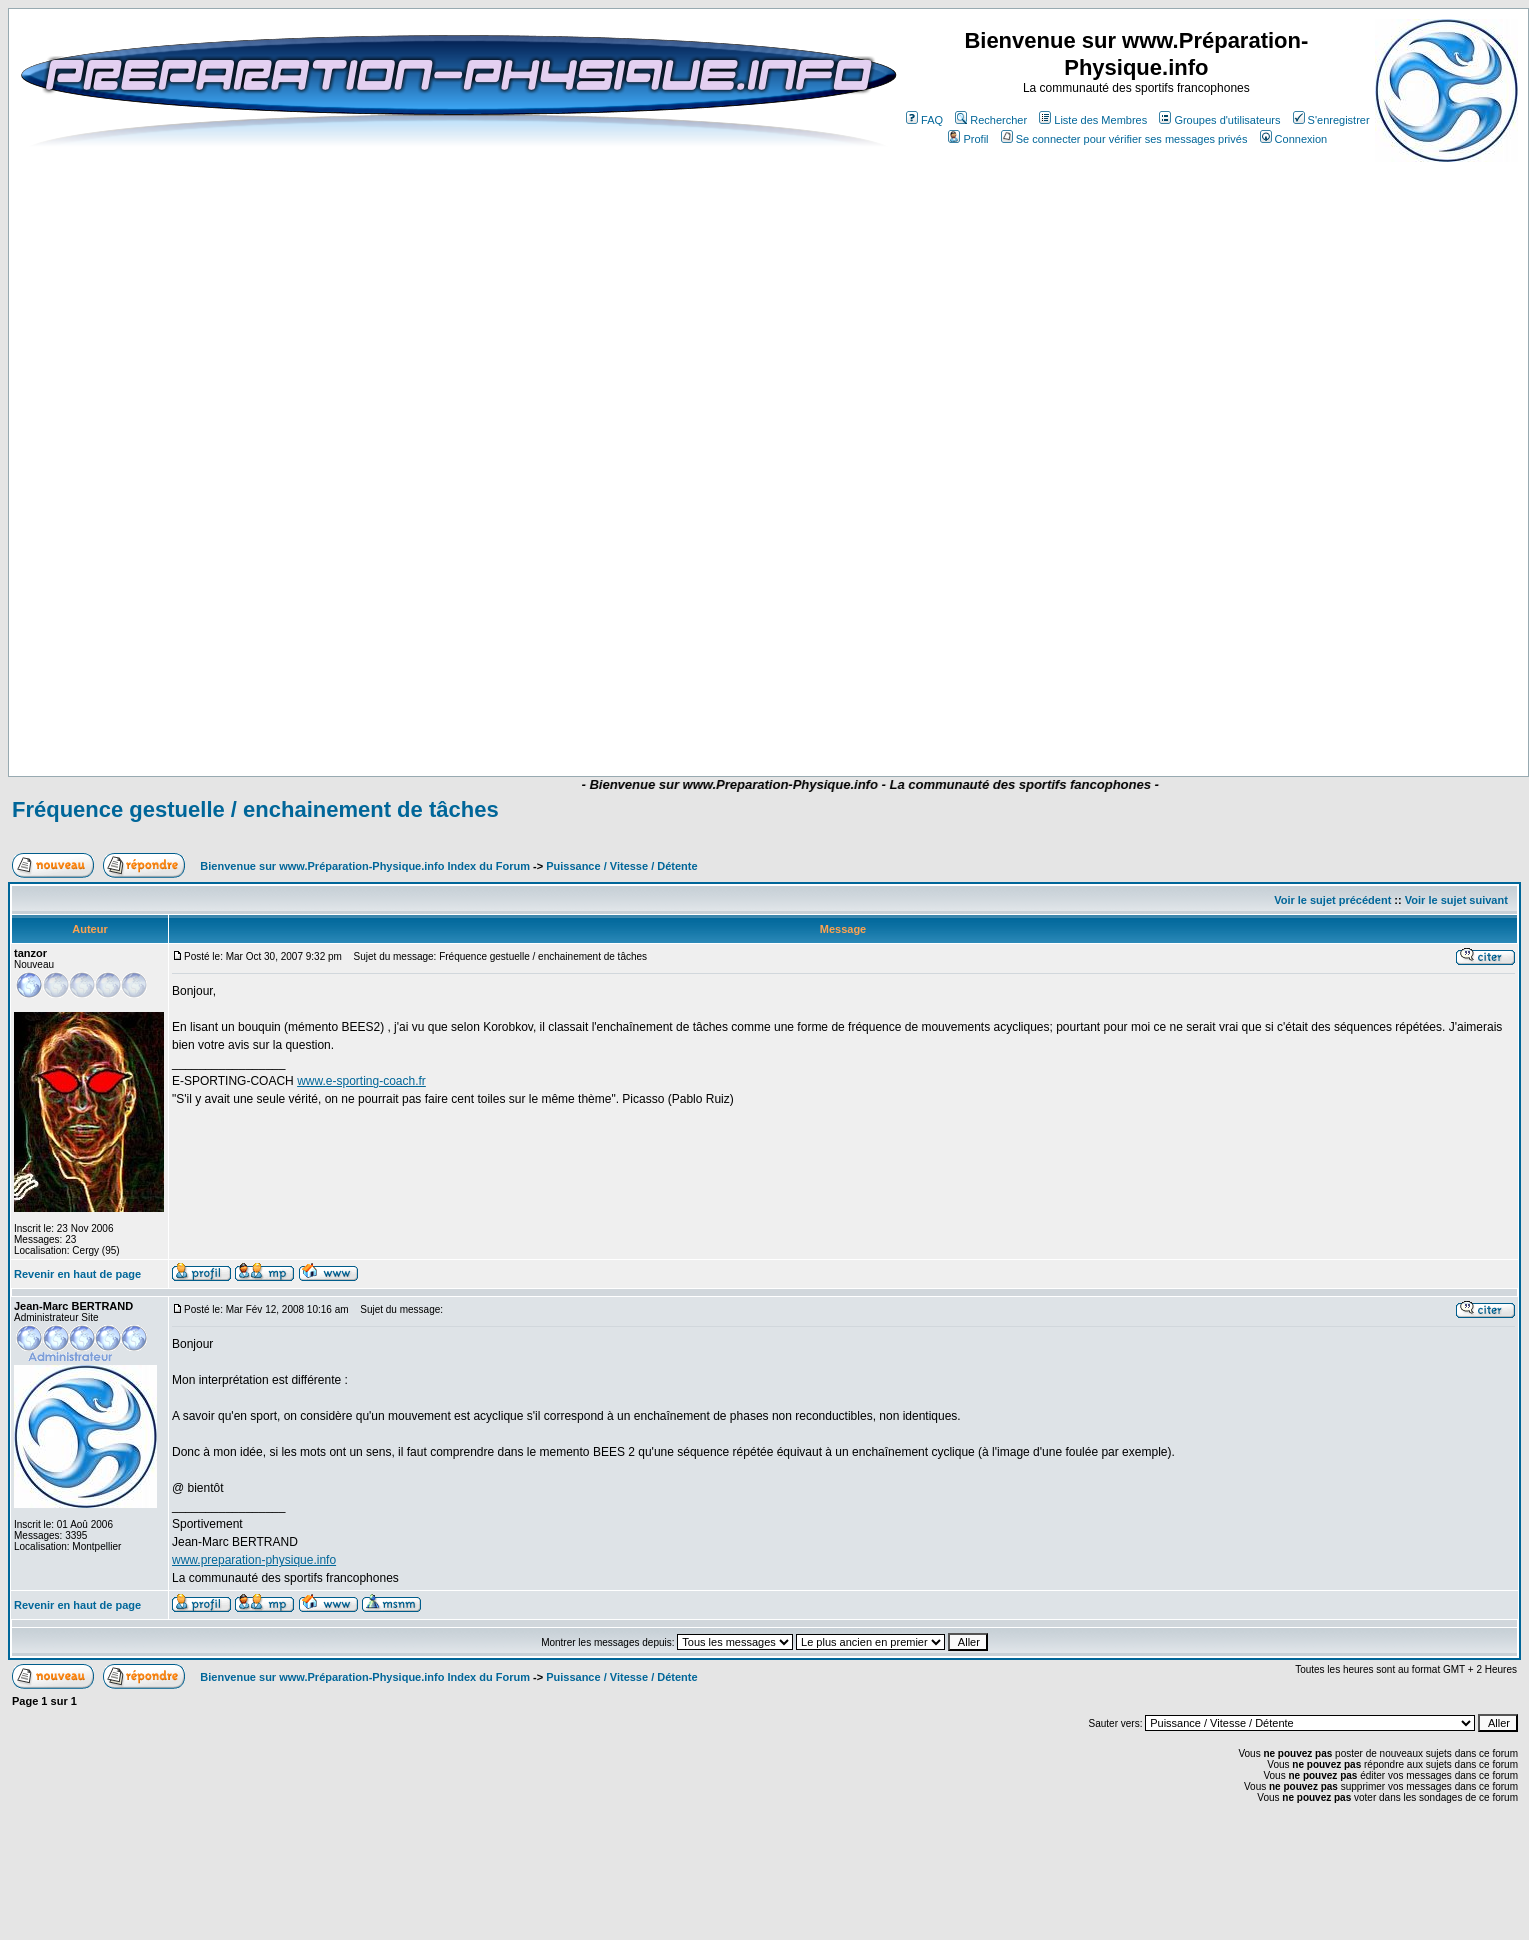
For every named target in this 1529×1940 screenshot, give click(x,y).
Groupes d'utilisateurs (1219, 120)
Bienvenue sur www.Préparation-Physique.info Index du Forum (365, 866)
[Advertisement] (692, 717)
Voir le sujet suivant (1456, 900)
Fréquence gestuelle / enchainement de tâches (255, 809)
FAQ (924, 120)
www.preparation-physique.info (254, 1560)
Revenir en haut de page (77, 1274)
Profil (968, 139)
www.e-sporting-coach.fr (361, 1081)
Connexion (1294, 139)
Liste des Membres (1093, 120)
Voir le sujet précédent (1332, 900)
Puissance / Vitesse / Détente (621, 866)
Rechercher (991, 120)
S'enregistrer (1331, 120)
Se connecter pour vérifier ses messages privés (1124, 139)
